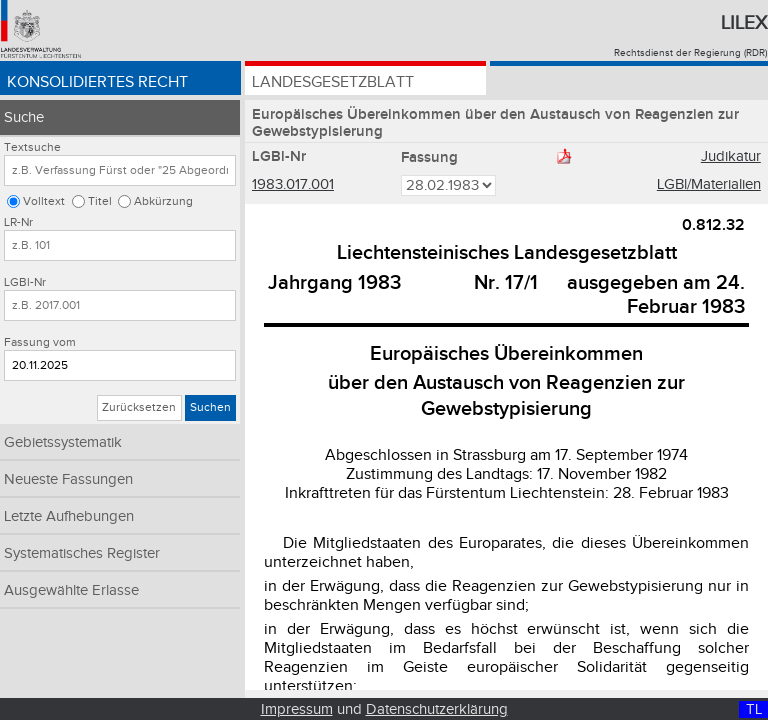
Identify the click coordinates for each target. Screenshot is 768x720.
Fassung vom (40, 342)
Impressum (297, 709)
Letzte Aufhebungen (69, 516)
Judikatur (731, 156)
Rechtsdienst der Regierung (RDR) (690, 53)
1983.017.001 (293, 184)
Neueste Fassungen (68, 479)
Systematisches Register (82, 553)
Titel (100, 201)
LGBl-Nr (25, 282)
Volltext (44, 201)
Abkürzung (163, 201)
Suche (24, 117)
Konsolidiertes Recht (97, 82)
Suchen (210, 407)
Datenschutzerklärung (437, 709)
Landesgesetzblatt (333, 82)
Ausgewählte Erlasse (71, 590)
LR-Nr (18, 222)
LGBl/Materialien (709, 184)
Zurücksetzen (139, 407)
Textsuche (32, 147)
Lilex (744, 23)
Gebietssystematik (63, 442)
